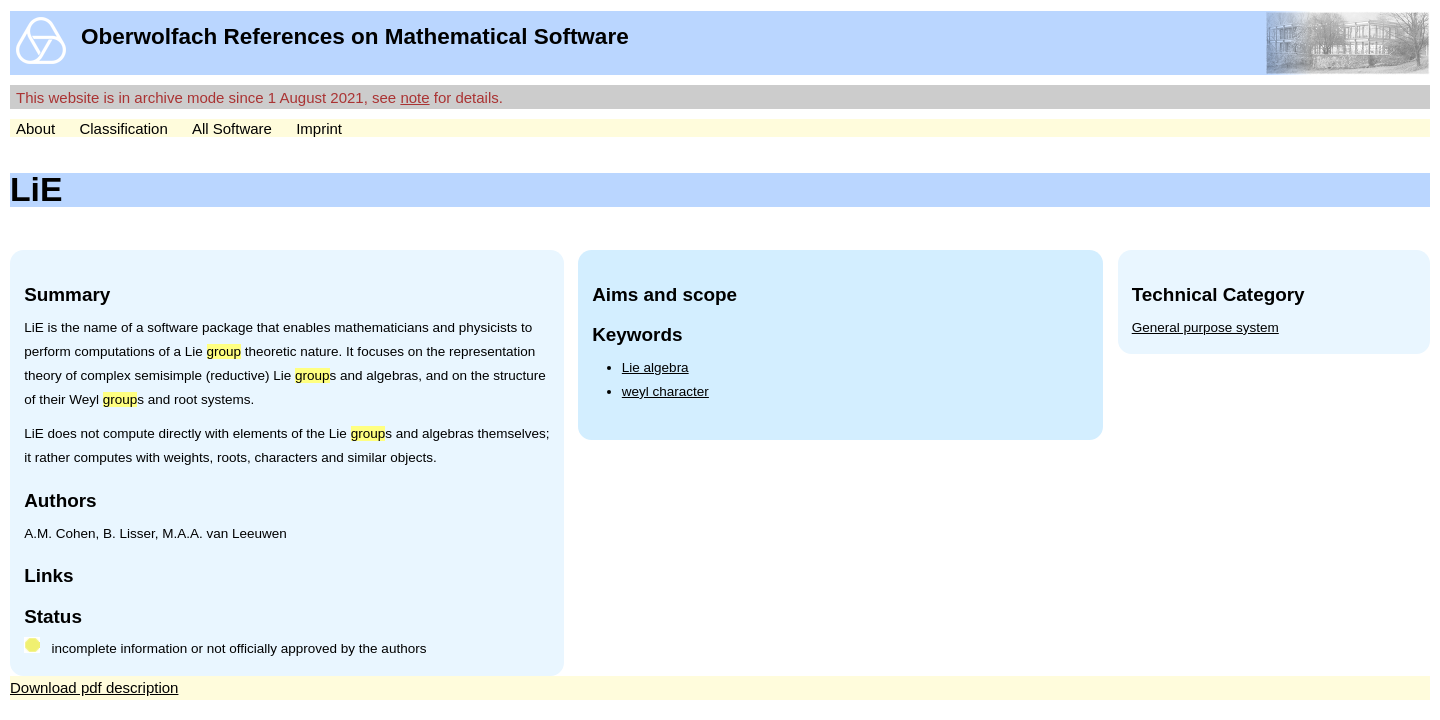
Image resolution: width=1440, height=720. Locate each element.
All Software (232, 128)
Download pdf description (94, 687)
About (35, 128)
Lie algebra (655, 367)
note (414, 97)
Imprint (319, 128)
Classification (123, 128)
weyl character (665, 391)
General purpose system (1205, 327)
